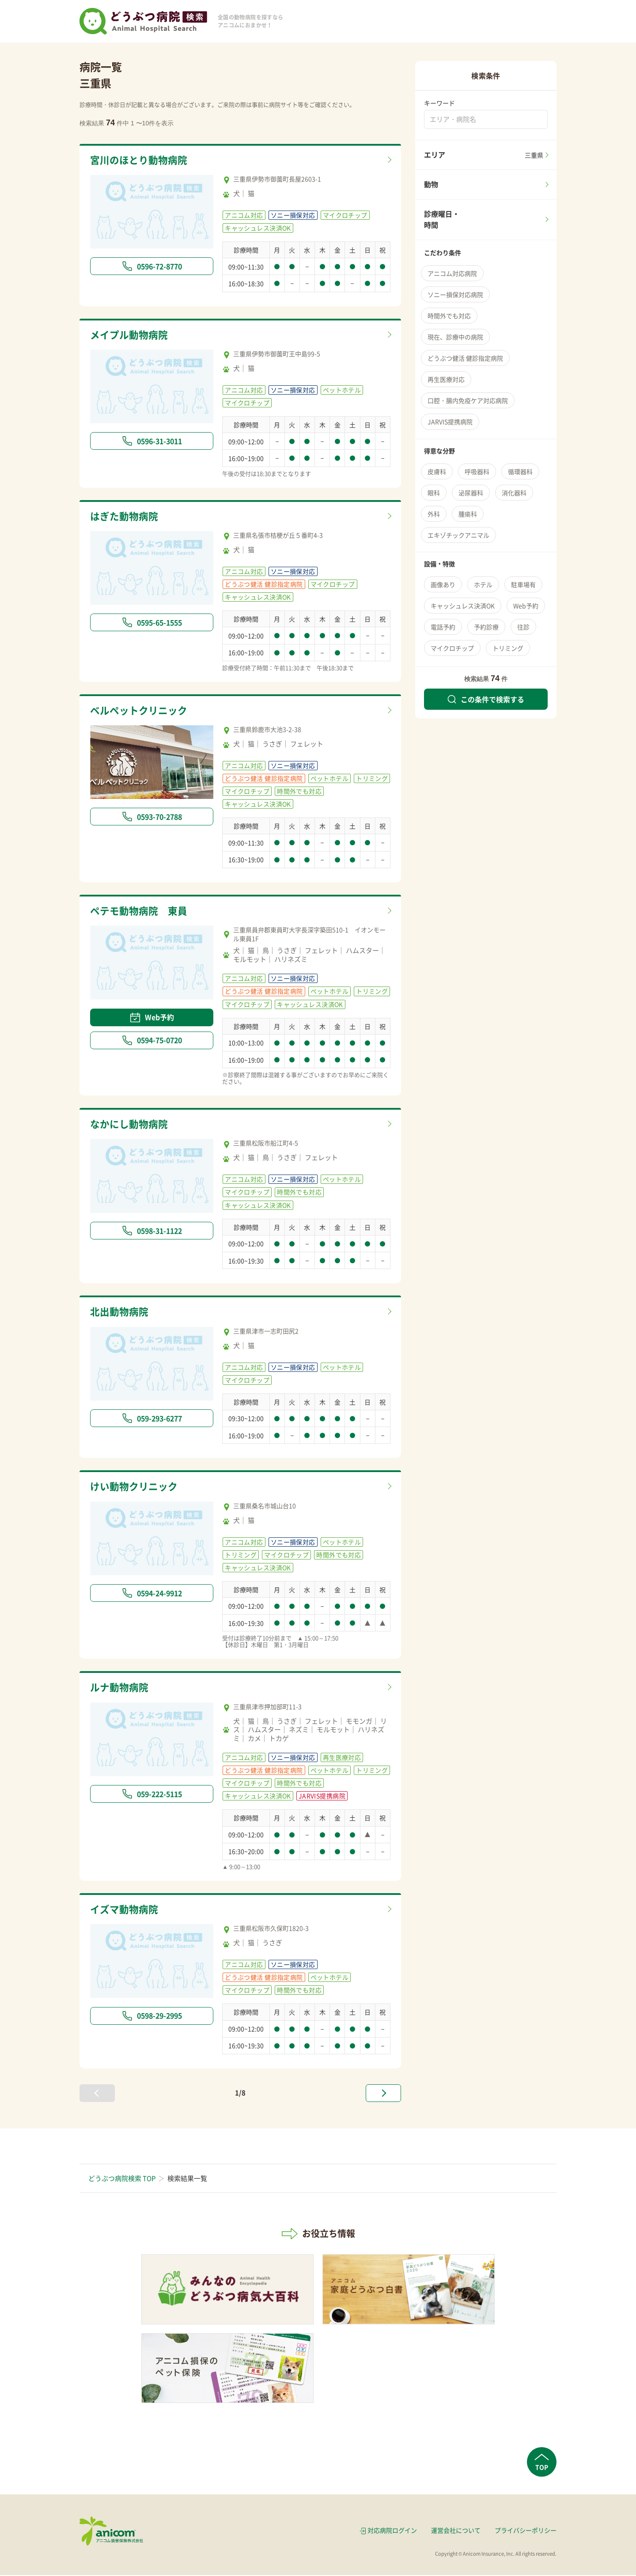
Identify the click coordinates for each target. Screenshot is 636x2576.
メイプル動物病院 (130, 335)
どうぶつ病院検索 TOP (121, 2179)
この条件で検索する (485, 699)
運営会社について (456, 2531)
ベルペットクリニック (141, 710)
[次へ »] (383, 2094)
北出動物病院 (120, 1312)
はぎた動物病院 (125, 516)
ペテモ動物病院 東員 (141, 911)
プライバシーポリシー (525, 2531)
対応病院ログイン (392, 2531)
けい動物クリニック (136, 1487)
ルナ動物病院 (120, 1688)
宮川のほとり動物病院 (141, 160)
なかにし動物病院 (130, 1124)
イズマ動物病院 (125, 1910)
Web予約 (152, 1018)
